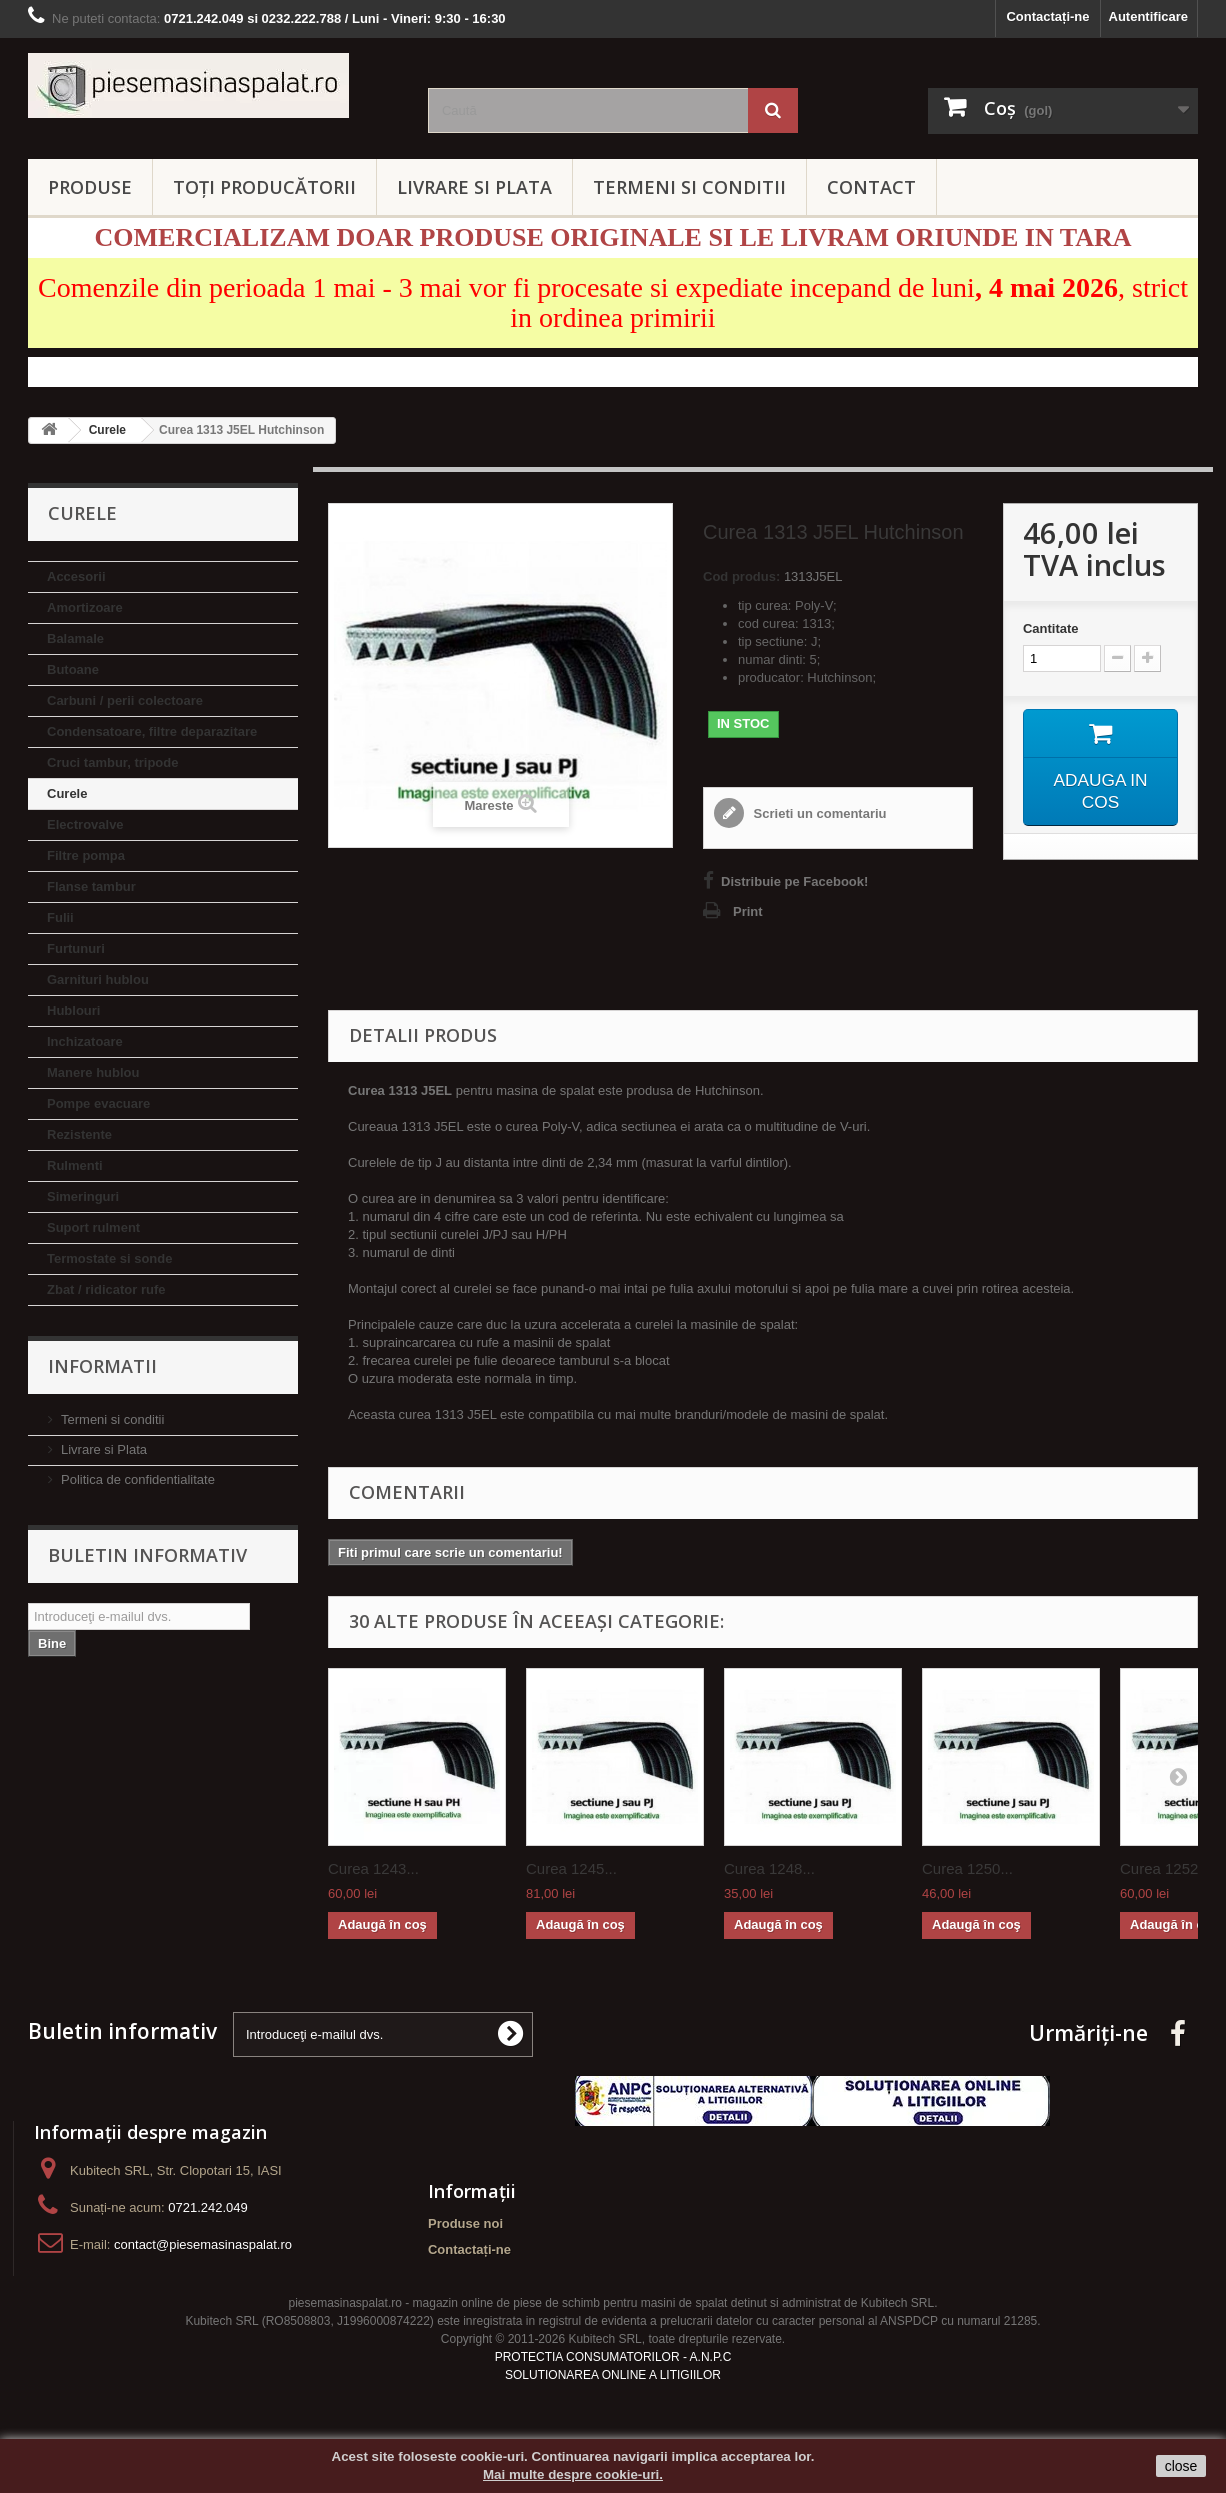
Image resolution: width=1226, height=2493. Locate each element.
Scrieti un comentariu (818, 813)
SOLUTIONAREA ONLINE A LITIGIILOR (613, 2375)
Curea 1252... (1165, 1868)
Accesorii (76, 576)
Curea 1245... (571, 1868)
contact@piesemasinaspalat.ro (203, 2244)
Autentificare (1148, 16)
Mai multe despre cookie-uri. (573, 2474)
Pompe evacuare (98, 1103)
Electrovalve (85, 824)
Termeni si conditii (112, 1419)
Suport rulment (93, 1227)
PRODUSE (90, 187)
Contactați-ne (1047, 16)
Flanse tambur (91, 886)
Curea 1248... (769, 1868)
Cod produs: (741, 576)
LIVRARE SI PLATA (474, 187)
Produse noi (465, 2223)
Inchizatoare (85, 1041)
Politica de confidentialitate (138, 1479)
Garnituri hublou (98, 979)
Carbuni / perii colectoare (125, 700)
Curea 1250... (967, 1868)
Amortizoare (85, 607)
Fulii (60, 917)
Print (748, 911)
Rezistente (79, 1134)
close (1181, 2466)
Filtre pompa (86, 855)
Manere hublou (93, 1072)
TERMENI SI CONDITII (689, 187)
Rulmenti (75, 1165)
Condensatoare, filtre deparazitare (152, 731)
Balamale (75, 638)
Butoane (73, 669)
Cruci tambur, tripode (112, 762)
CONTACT (871, 187)
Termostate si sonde (109, 1258)
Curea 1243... (373, 1868)
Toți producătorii (264, 187)
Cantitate (1051, 628)
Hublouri (73, 1010)
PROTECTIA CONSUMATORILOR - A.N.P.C (613, 2357)
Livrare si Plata (104, 1449)
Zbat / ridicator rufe (106, 1289)
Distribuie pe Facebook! (794, 881)
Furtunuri (76, 948)
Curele (67, 793)
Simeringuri (83, 1196)
